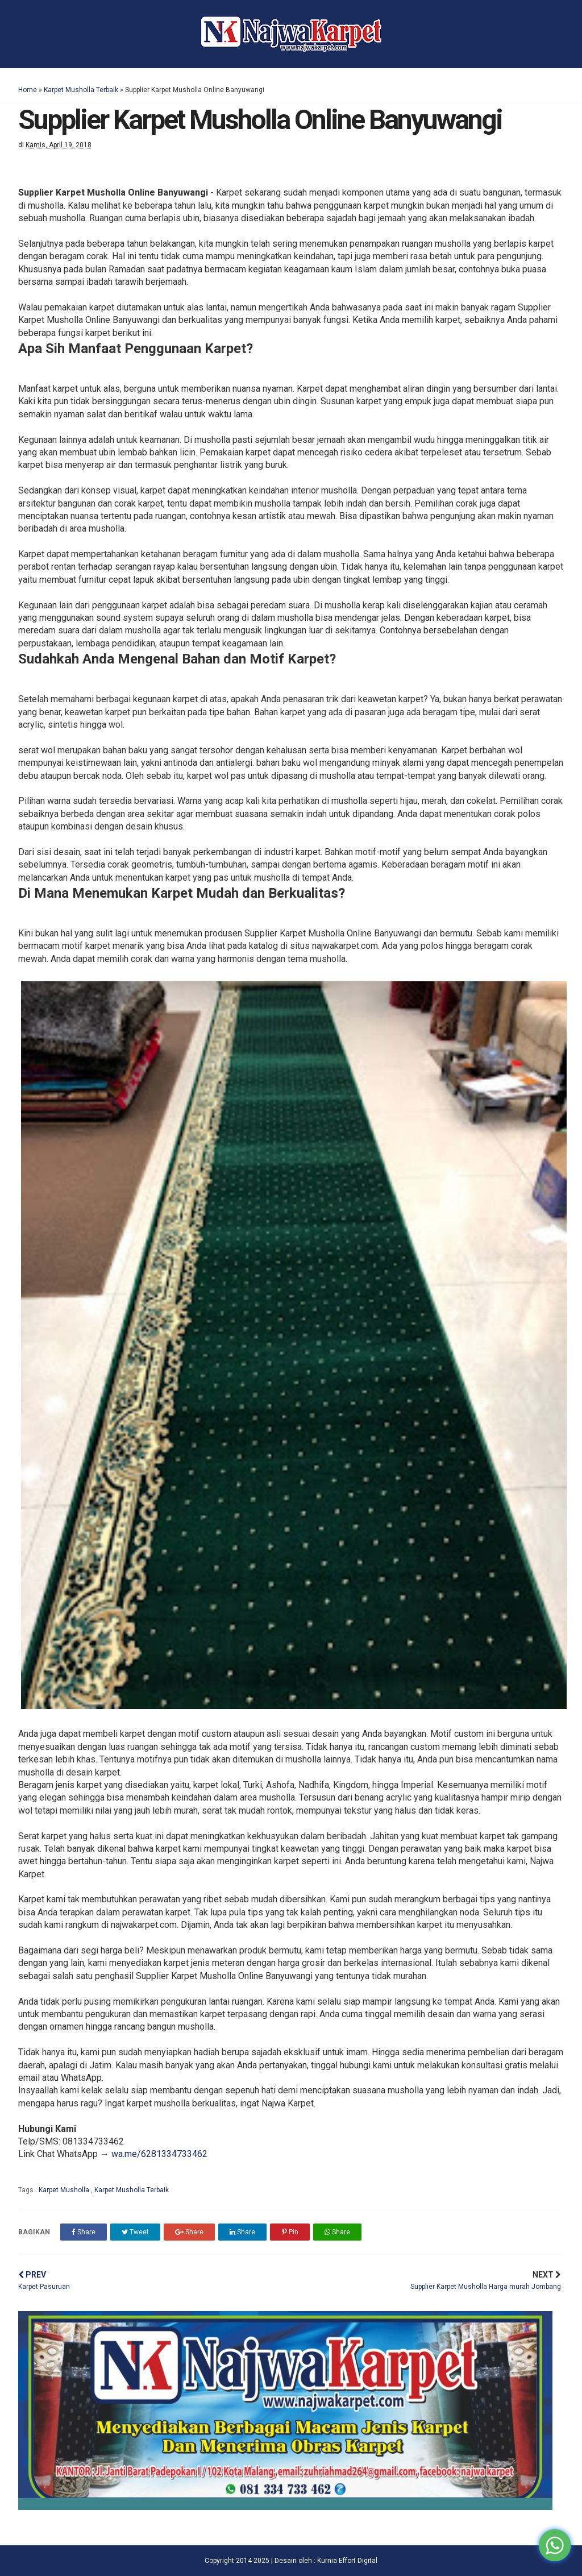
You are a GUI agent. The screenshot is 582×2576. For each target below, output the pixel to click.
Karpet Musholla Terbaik (81, 90)
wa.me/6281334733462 (159, 2153)
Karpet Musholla (65, 2190)
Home (27, 90)
